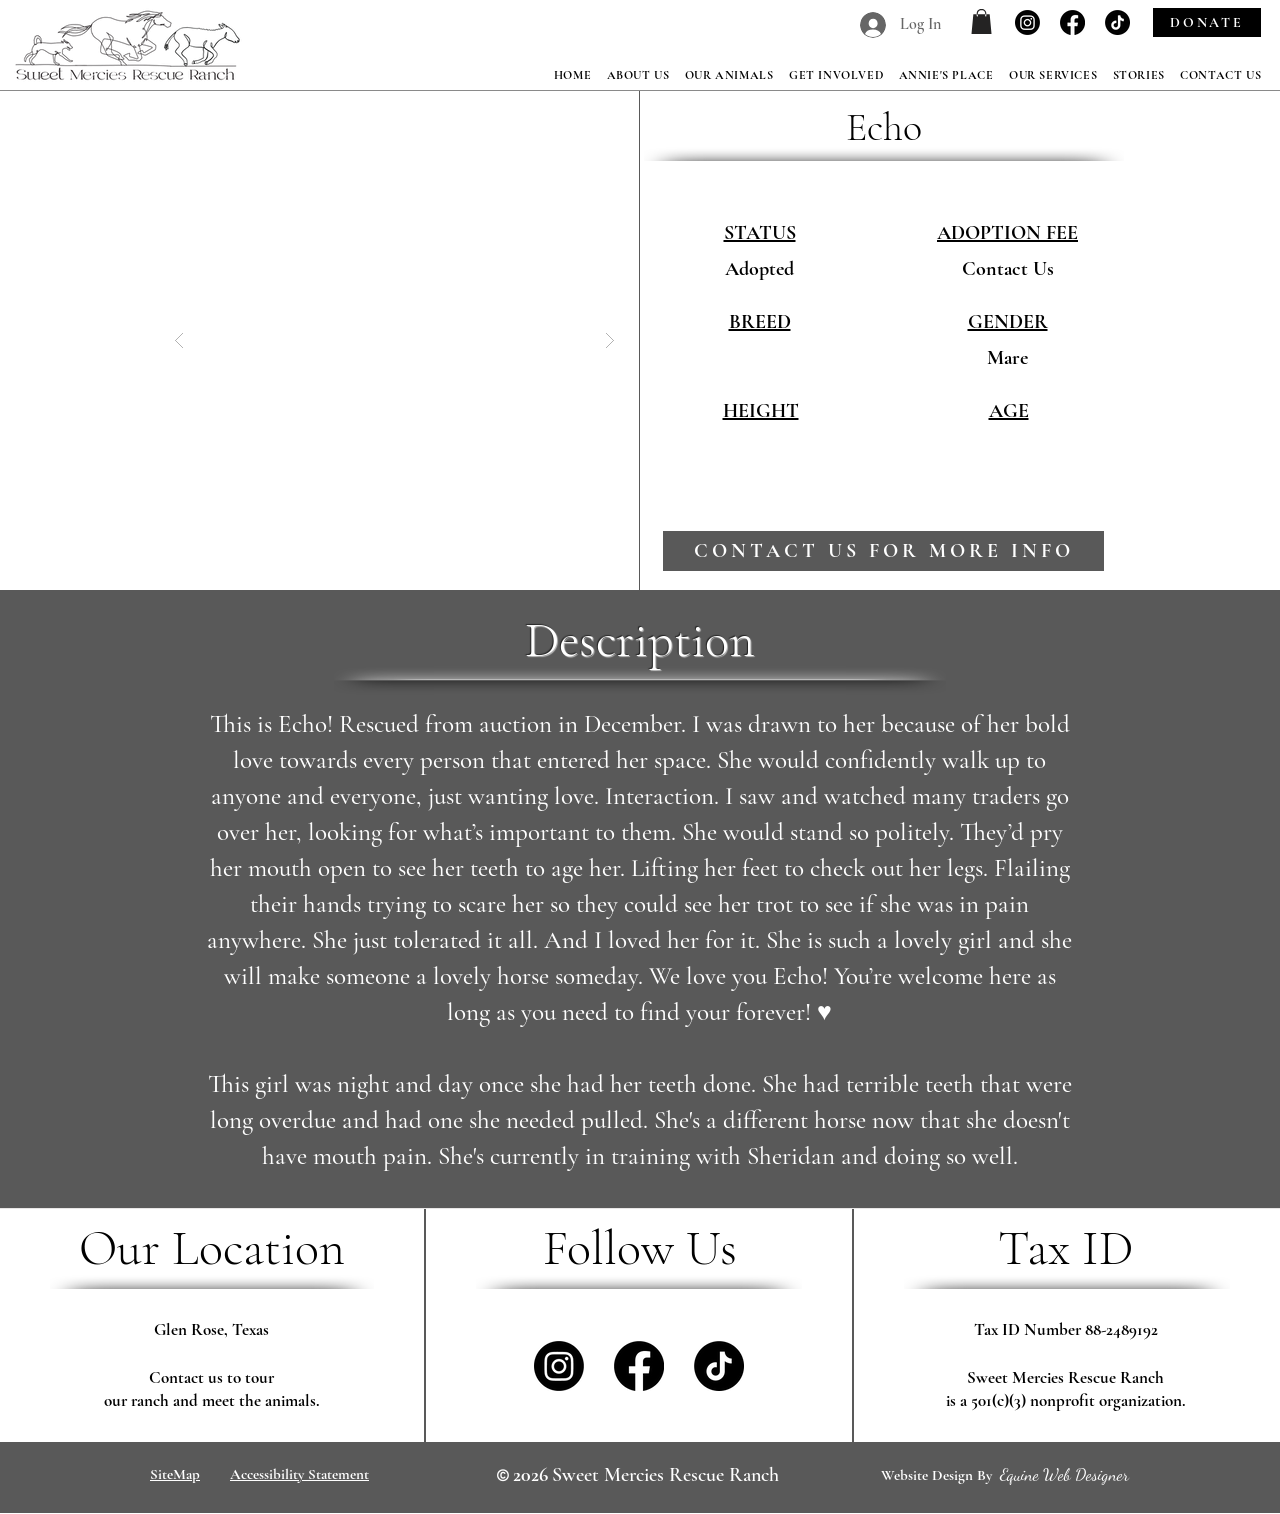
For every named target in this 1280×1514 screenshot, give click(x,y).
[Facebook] (1072, 22)
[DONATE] (1207, 22)
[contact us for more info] (883, 551)
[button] (981, 21)
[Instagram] (1027, 22)
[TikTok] (1117, 22)
